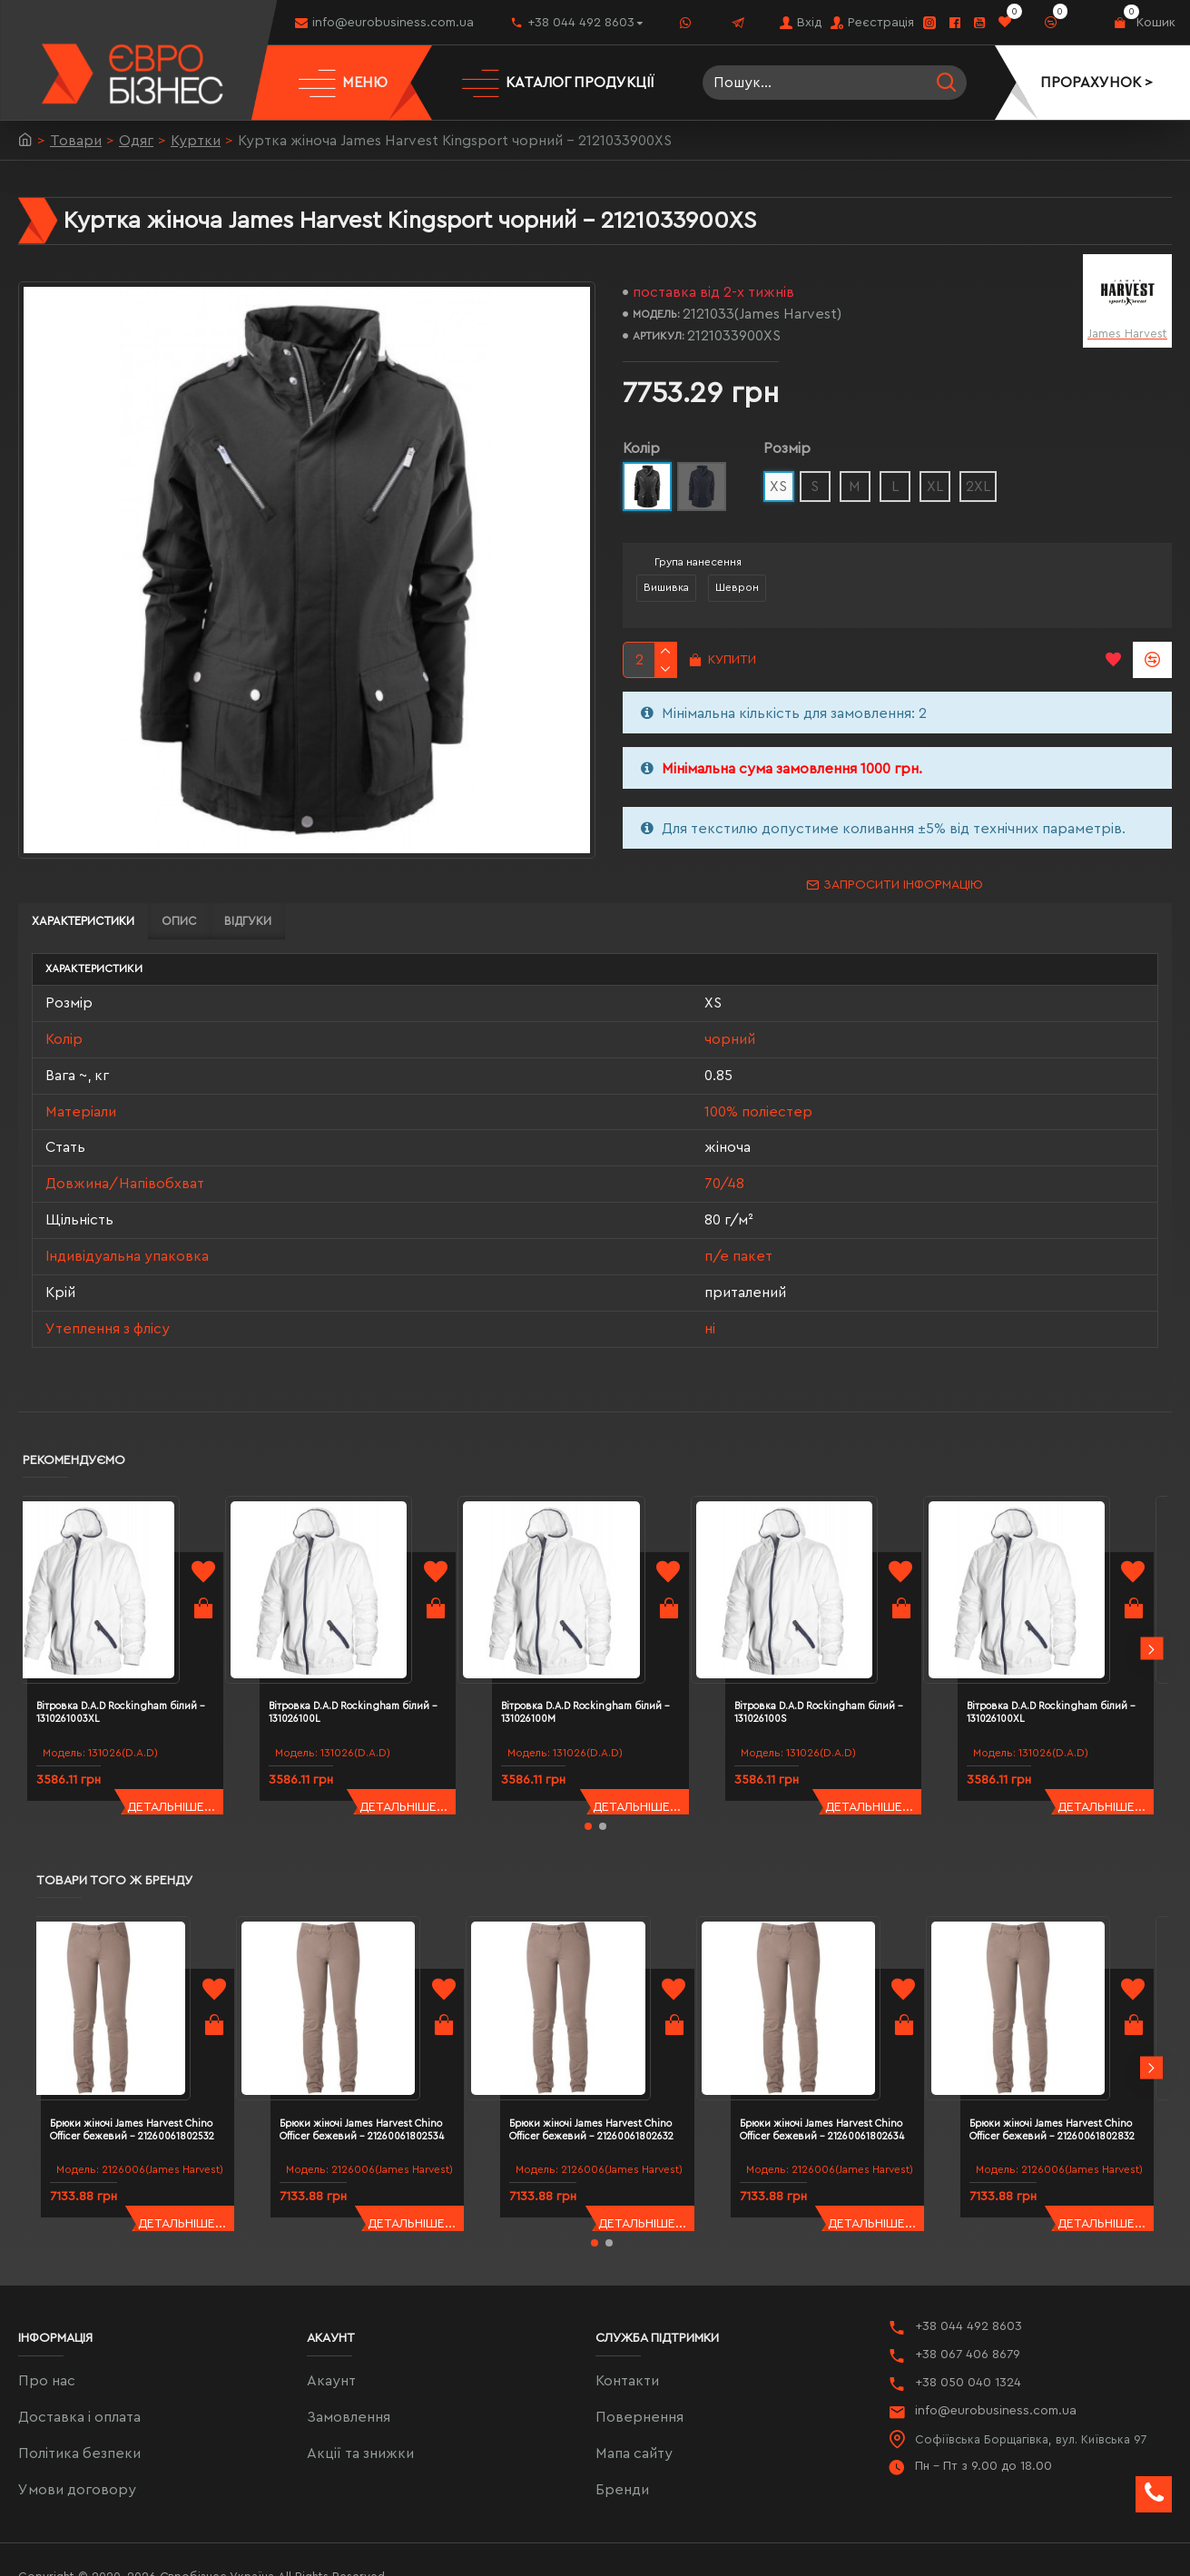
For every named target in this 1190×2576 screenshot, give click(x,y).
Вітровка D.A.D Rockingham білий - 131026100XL (1066, 1655)
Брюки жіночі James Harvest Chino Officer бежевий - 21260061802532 (150, 2038)
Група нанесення (698, 561)
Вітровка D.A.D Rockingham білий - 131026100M (601, 1655)
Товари (76, 140)
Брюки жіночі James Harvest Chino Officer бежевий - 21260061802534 (380, 2038)
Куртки (196, 140)
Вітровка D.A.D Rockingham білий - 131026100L (368, 1655)
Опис (179, 921)
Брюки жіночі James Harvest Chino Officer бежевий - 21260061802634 (840, 2038)
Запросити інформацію (903, 885)
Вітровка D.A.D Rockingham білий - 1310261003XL (136, 1655)
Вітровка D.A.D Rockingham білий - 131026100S (834, 1655)
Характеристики (83, 921)
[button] (1151, 1609)
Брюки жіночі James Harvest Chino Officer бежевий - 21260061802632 (610, 2038)
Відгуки (247, 921)
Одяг (136, 140)
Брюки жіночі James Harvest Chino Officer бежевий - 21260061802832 (1070, 2038)
